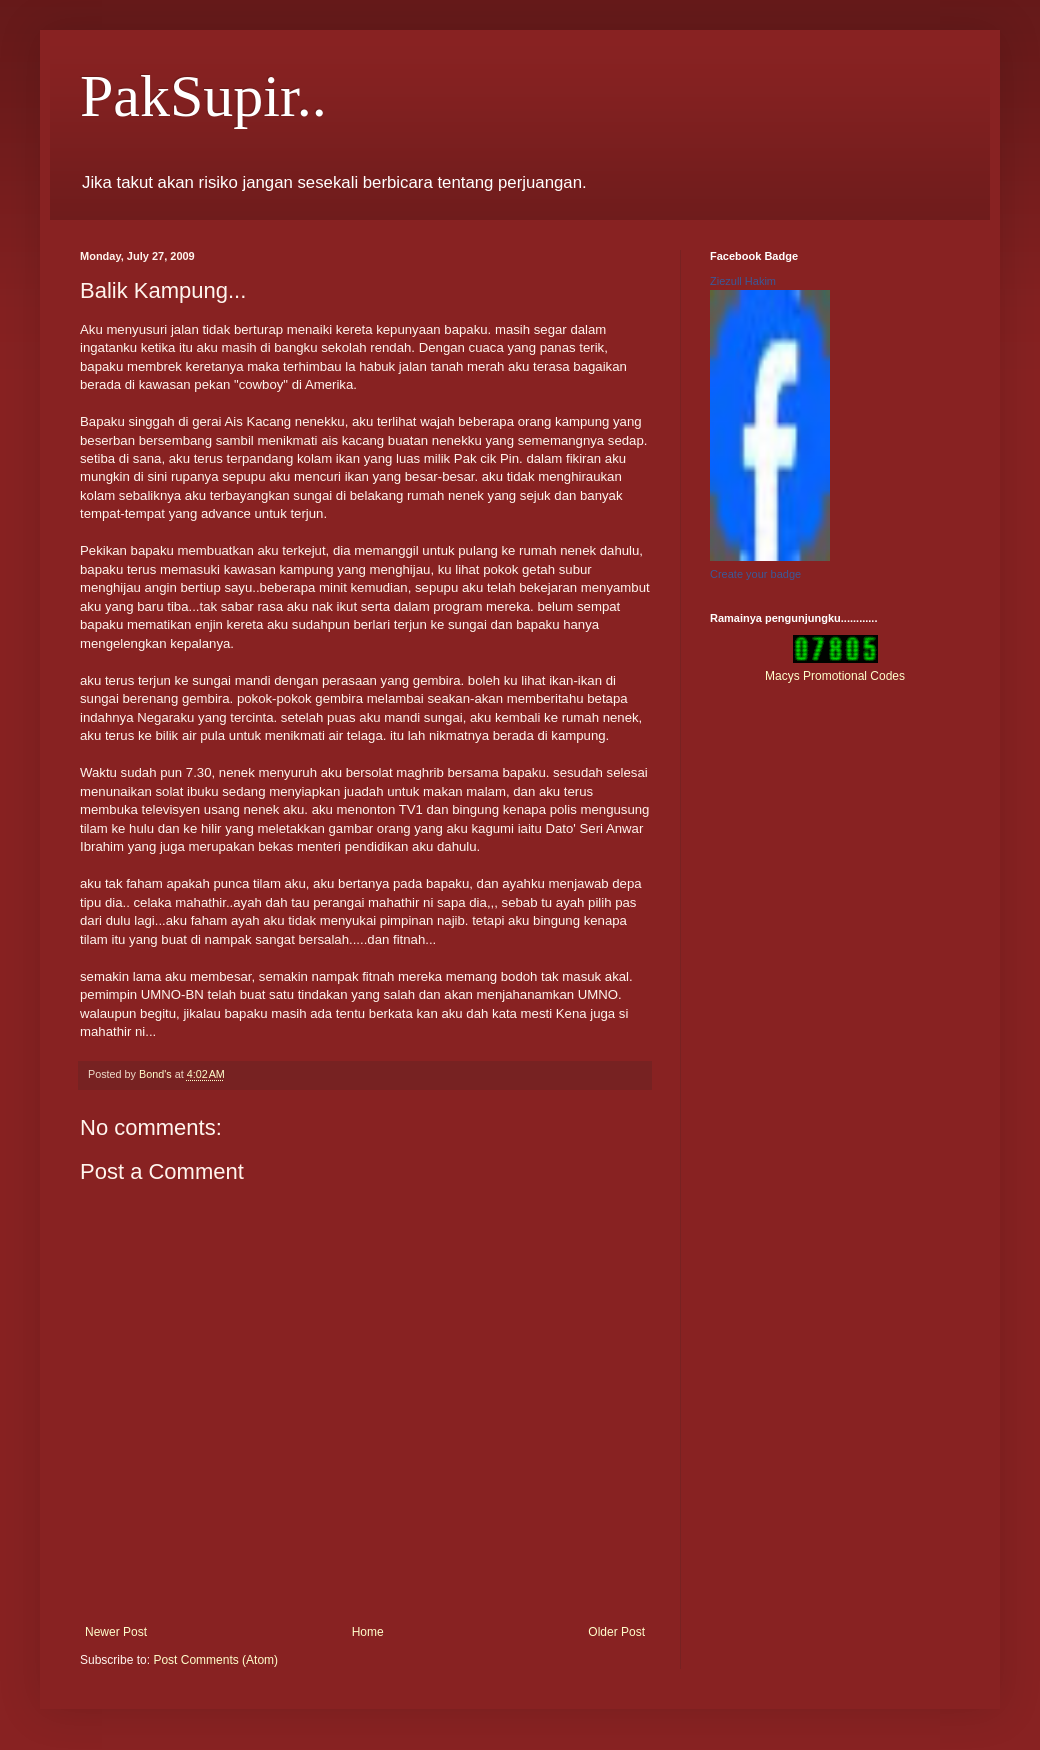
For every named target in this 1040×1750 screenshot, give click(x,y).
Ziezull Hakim (743, 281)
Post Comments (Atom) (215, 1660)
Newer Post (116, 1632)
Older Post (616, 1632)
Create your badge (755, 574)
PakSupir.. (203, 96)
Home (368, 1632)
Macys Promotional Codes (835, 676)
